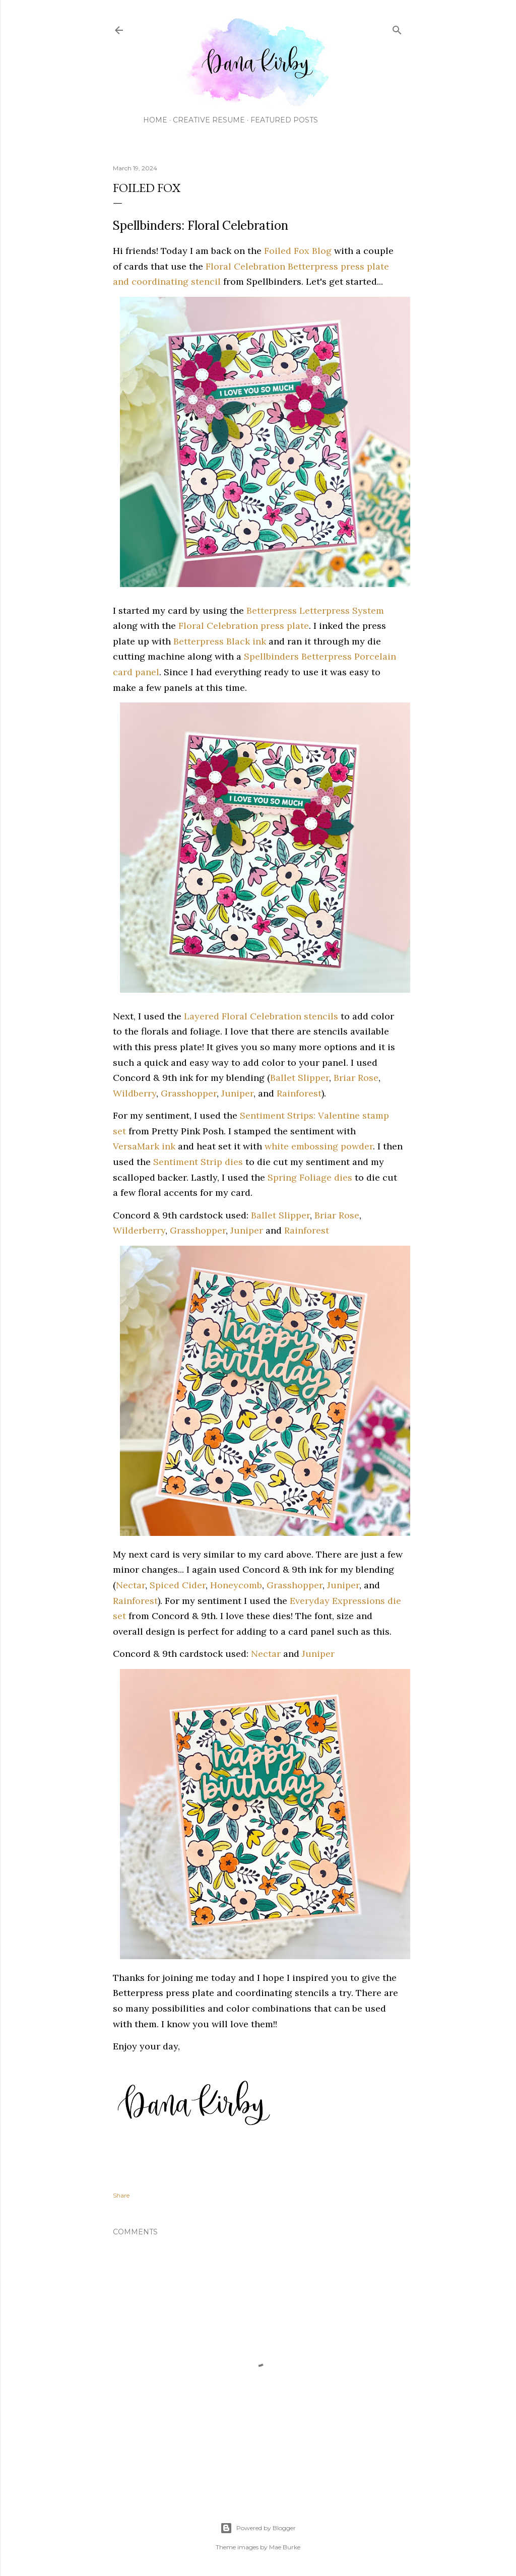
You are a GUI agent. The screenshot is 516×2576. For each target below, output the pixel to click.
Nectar (130, 1585)
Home (155, 119)
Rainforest (299, 1093)
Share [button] (121, 2195)
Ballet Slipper (299, 1077)
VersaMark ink (144, 1146)
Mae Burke (284, 2547)
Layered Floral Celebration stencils (261, 1016)
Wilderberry (139, 1230)
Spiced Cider (178, 1585)
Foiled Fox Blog (298, 250)
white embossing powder (319, 1146)
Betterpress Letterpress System (315, 610)
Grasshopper (189, 1093)
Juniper (237, 1093)
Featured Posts (284, 119)
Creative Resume (209, 119)
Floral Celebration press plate (243, 625)
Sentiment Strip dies (198, 1162)
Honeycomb (236, 1585)
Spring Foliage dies (310, 1177)
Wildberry (134, 1093)
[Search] (397, 28)
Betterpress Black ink (219, 641)
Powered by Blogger (258, 2528)
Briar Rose (356, 1077)
